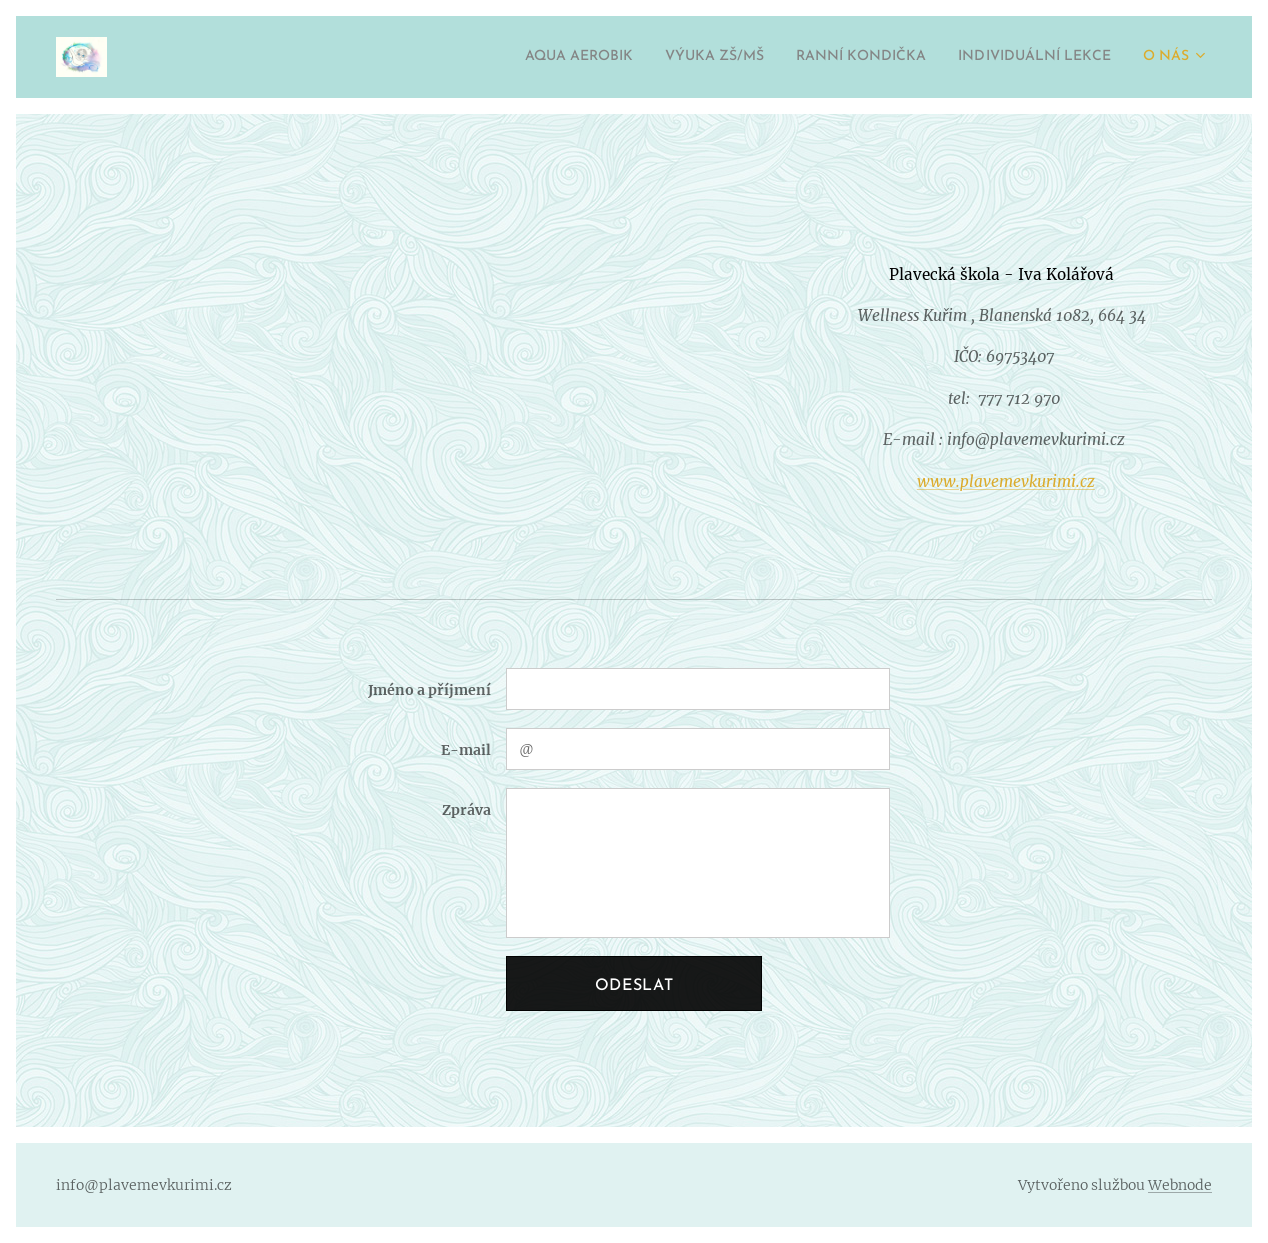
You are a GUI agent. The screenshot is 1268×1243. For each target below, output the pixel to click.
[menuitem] (503, 57)
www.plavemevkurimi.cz (1006, 481)
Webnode (1180, 1185)
